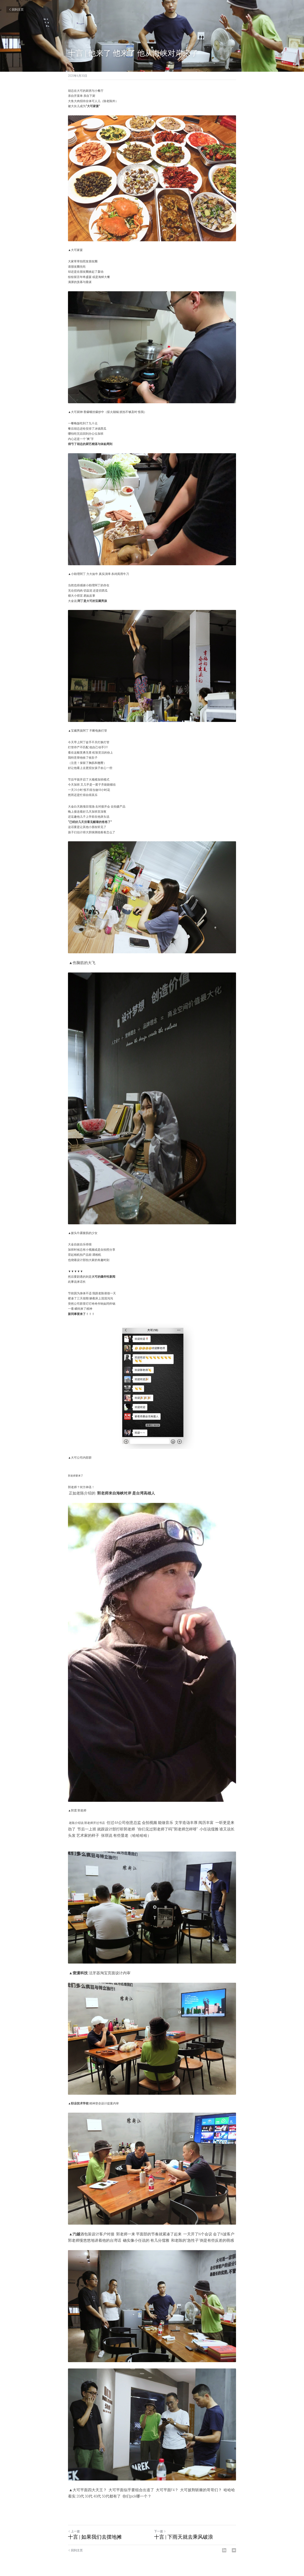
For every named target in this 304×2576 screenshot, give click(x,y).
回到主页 (16, 9)
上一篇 (74, 2531)
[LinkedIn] (224, 2550)
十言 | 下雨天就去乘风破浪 (183, 2537)
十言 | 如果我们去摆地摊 (95, 2537)
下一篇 (160, 2531)
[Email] (234, 2550)
